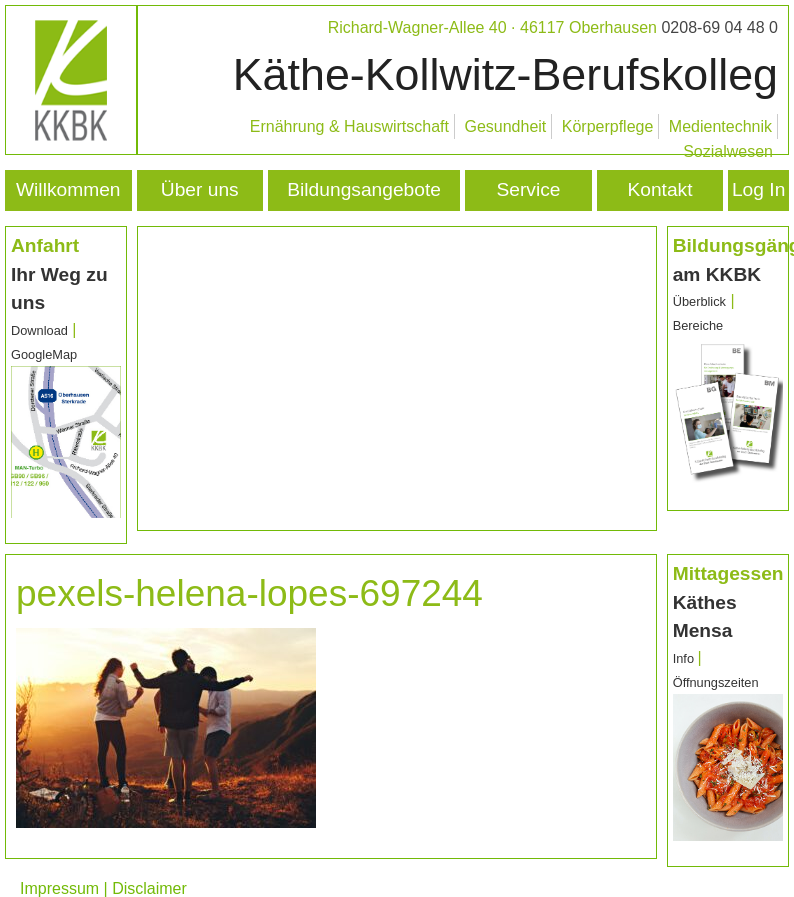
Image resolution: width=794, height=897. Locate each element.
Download (39, 330)
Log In (758, 189)
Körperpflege (608, 126)
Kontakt (659, 189)
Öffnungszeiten (716, 682)
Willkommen (68, 189)
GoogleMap (44, 354)
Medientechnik (720, 126)
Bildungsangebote (364, 189)
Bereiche (698, 325)
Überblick (699, 301)
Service (529, 189)
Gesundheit (505, 126)
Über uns (200, 189)
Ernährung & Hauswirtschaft (349, 126)
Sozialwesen (728, 151)
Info (685, 658)
